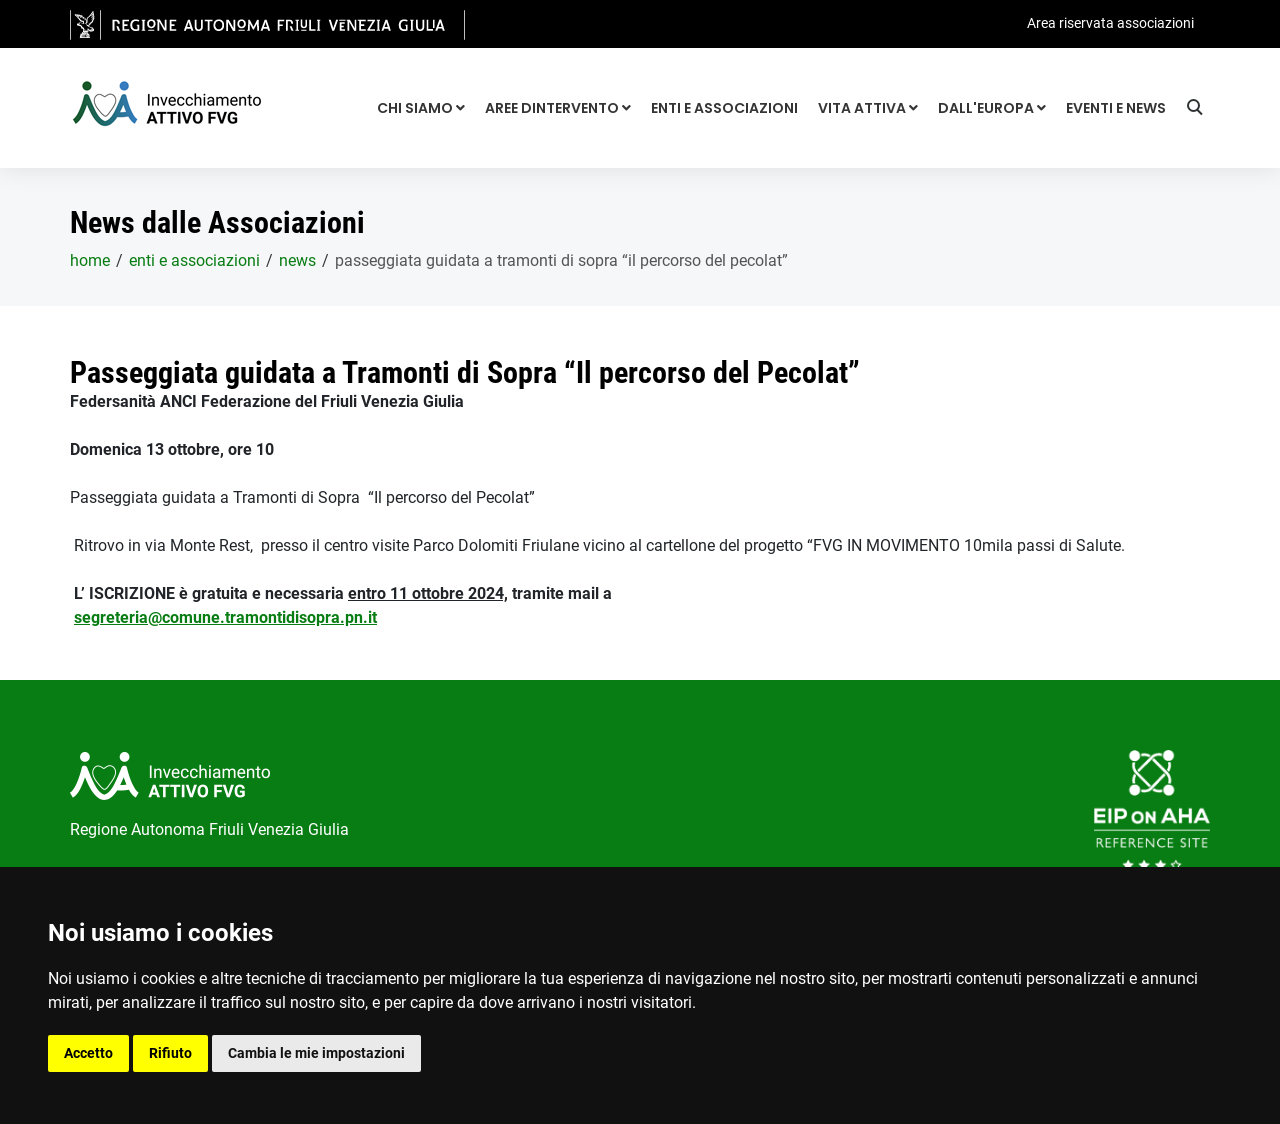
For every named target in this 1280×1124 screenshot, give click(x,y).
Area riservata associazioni (1110, 23)
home (90, 260)
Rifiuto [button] (170, 1053)
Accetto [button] (88, 1053)
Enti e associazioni (724, 108)
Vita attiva (868, 108)
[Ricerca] (1198, 110)
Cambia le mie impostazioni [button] (316, 1053)
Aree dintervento (558, 108)
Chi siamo (421, 108)
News (297, 260)
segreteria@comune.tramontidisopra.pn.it (225, 617)
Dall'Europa (992, 108)
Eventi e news (1116, 108)
